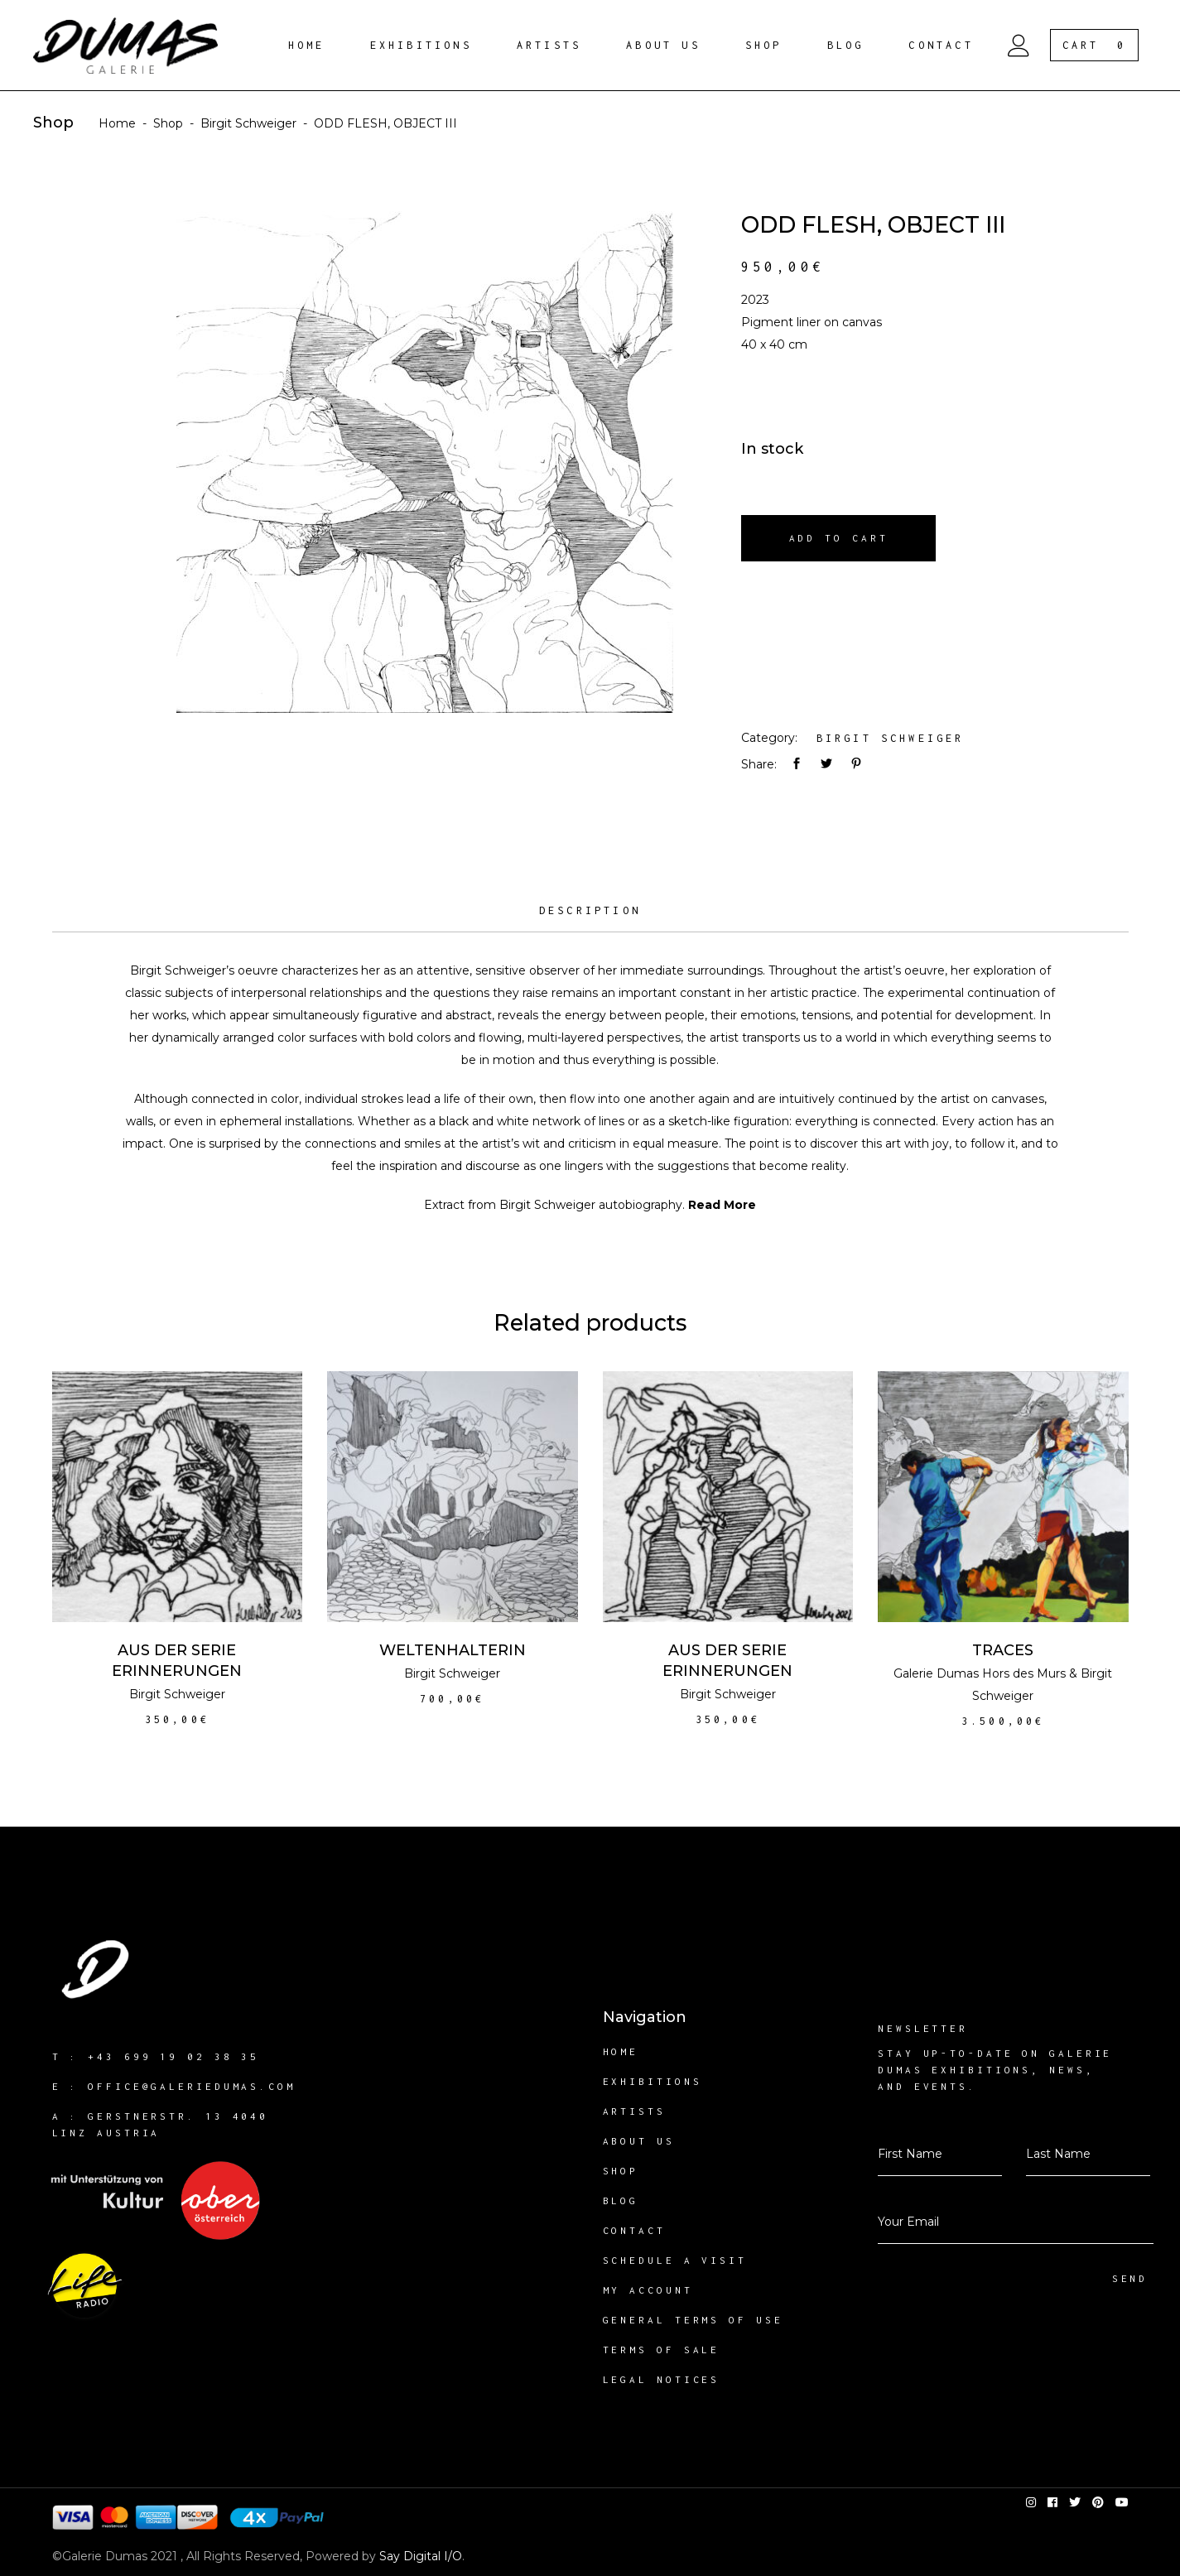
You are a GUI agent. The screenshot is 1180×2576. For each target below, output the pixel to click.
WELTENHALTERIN (452, 1650)
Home (117, 123)
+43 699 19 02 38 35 (173, 2056)
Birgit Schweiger (248, 123)
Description (590, 910)
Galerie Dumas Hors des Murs (979, 1673)
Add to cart (839, 537)
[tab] (590, 916)
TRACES (1002, 1650)
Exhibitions (652, 2081)
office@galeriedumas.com (192, 2086)
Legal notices (661, 2379)
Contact (634, 2230)
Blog (621, 2200)
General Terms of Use (693, 2319)
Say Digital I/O (420, 2556)
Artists (634, 2111)
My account (648, 2290)
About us (639, 2140)
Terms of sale (661, 2349)
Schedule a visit (675, 2260)
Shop (168, 123)
